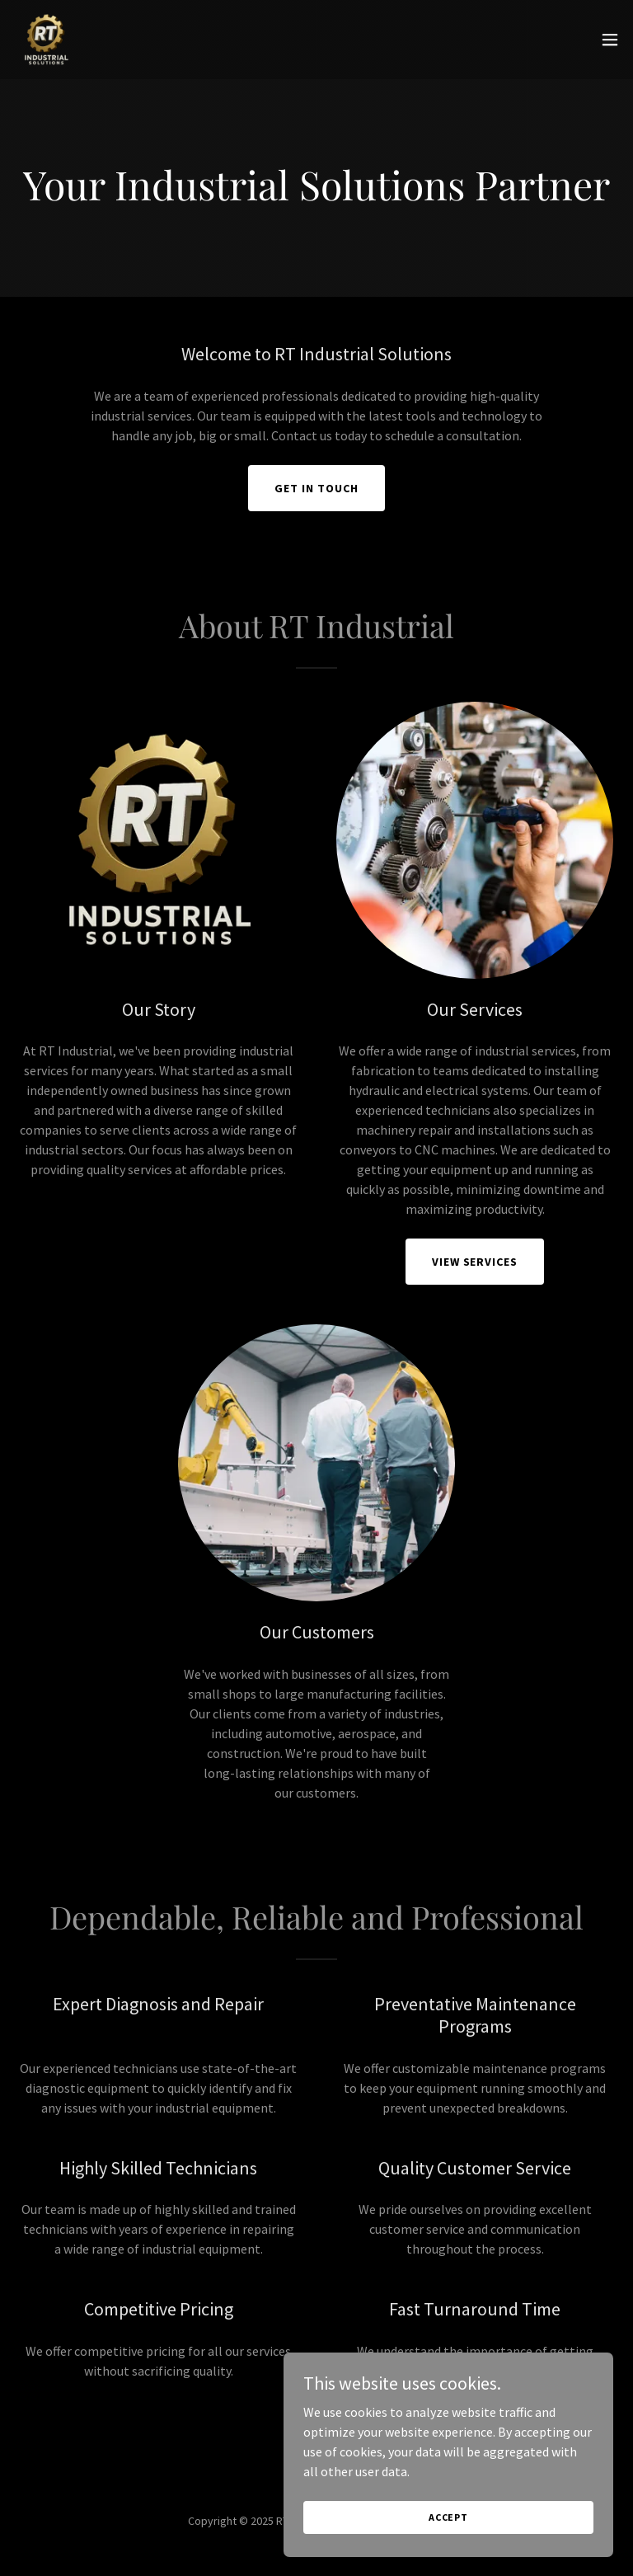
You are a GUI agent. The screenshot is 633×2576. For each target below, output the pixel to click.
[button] (609, 39)
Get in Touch (316, 488)
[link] (46, 40)
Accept (448, 2551)
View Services (475, 1261)
